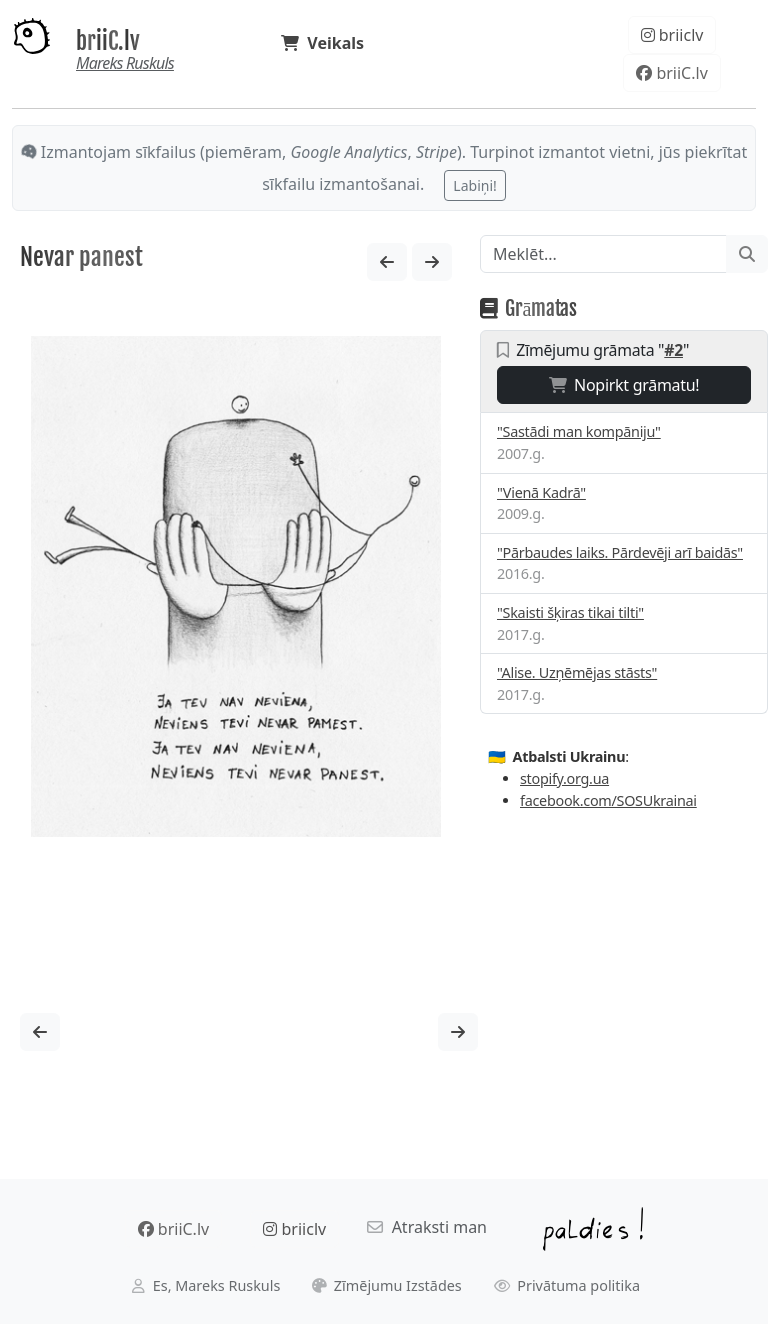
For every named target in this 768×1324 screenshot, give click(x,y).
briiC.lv (108, 41)
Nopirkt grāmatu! (624, 385)
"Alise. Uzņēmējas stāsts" (577, 672)
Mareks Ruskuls (125, 63)
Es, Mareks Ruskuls (206, 1285)
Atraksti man (427, 1227)
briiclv (672, 35)
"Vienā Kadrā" (541, 492)
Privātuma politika (567, 1285)
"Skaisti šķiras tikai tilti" (570, 612)
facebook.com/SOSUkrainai (608, 800)
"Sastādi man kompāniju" (579, 431)
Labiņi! (474, 185)
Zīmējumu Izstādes (387, 1285)
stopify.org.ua (564, 778)
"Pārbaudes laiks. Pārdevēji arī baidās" (620, 552)
